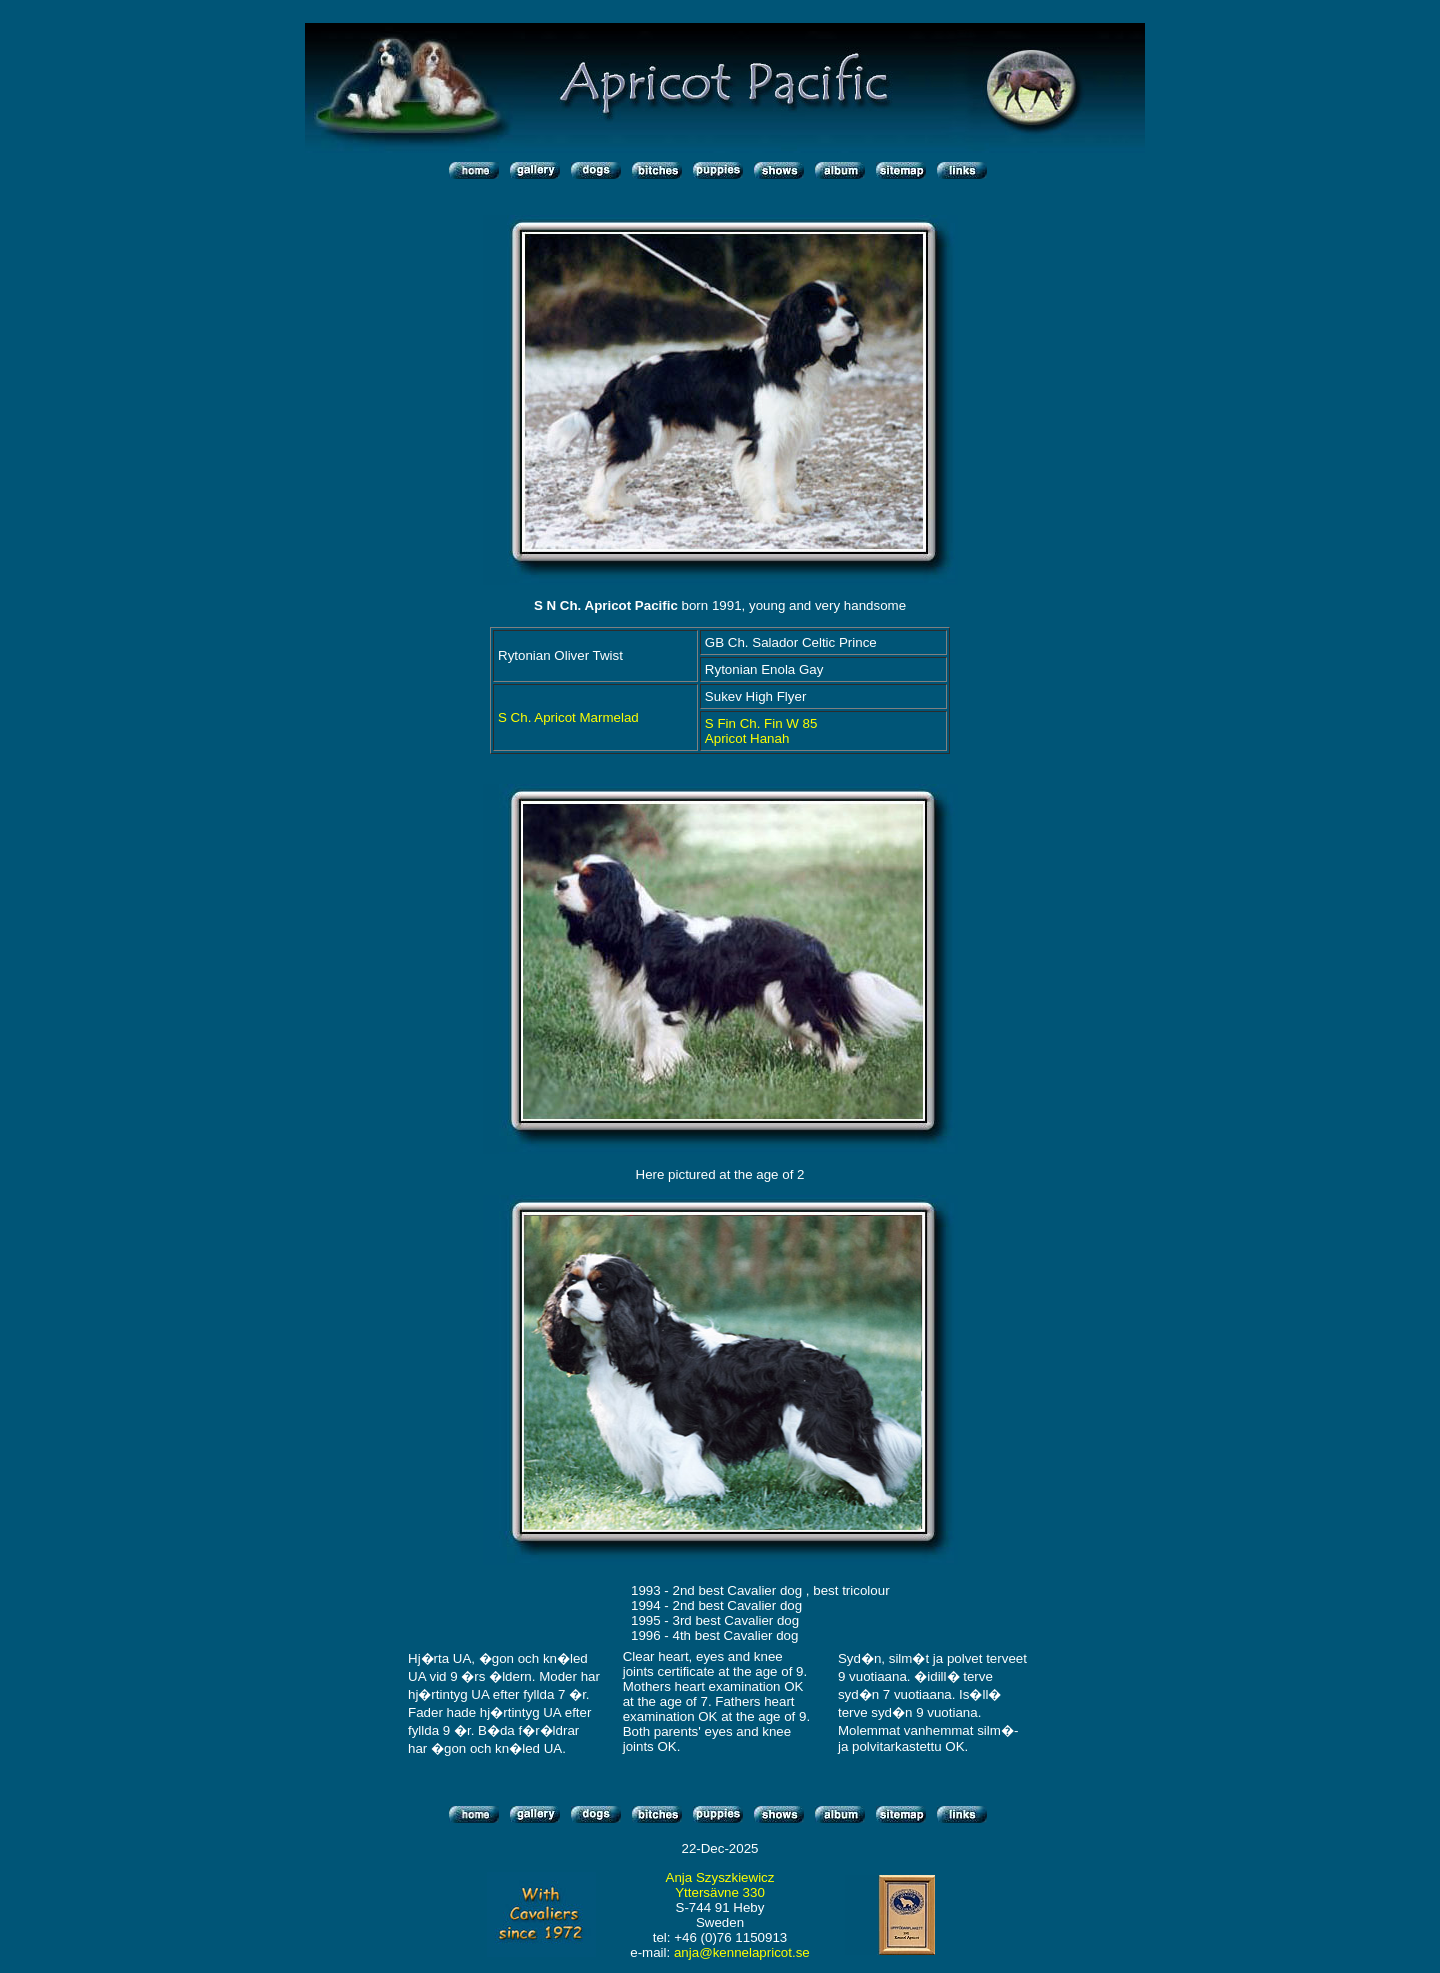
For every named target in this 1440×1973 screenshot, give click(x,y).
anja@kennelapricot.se (742, 1952)
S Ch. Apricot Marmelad (568, 717)
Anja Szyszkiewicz (720, 1877)
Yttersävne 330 (720, 1892)
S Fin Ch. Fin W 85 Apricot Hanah (761, 731)
